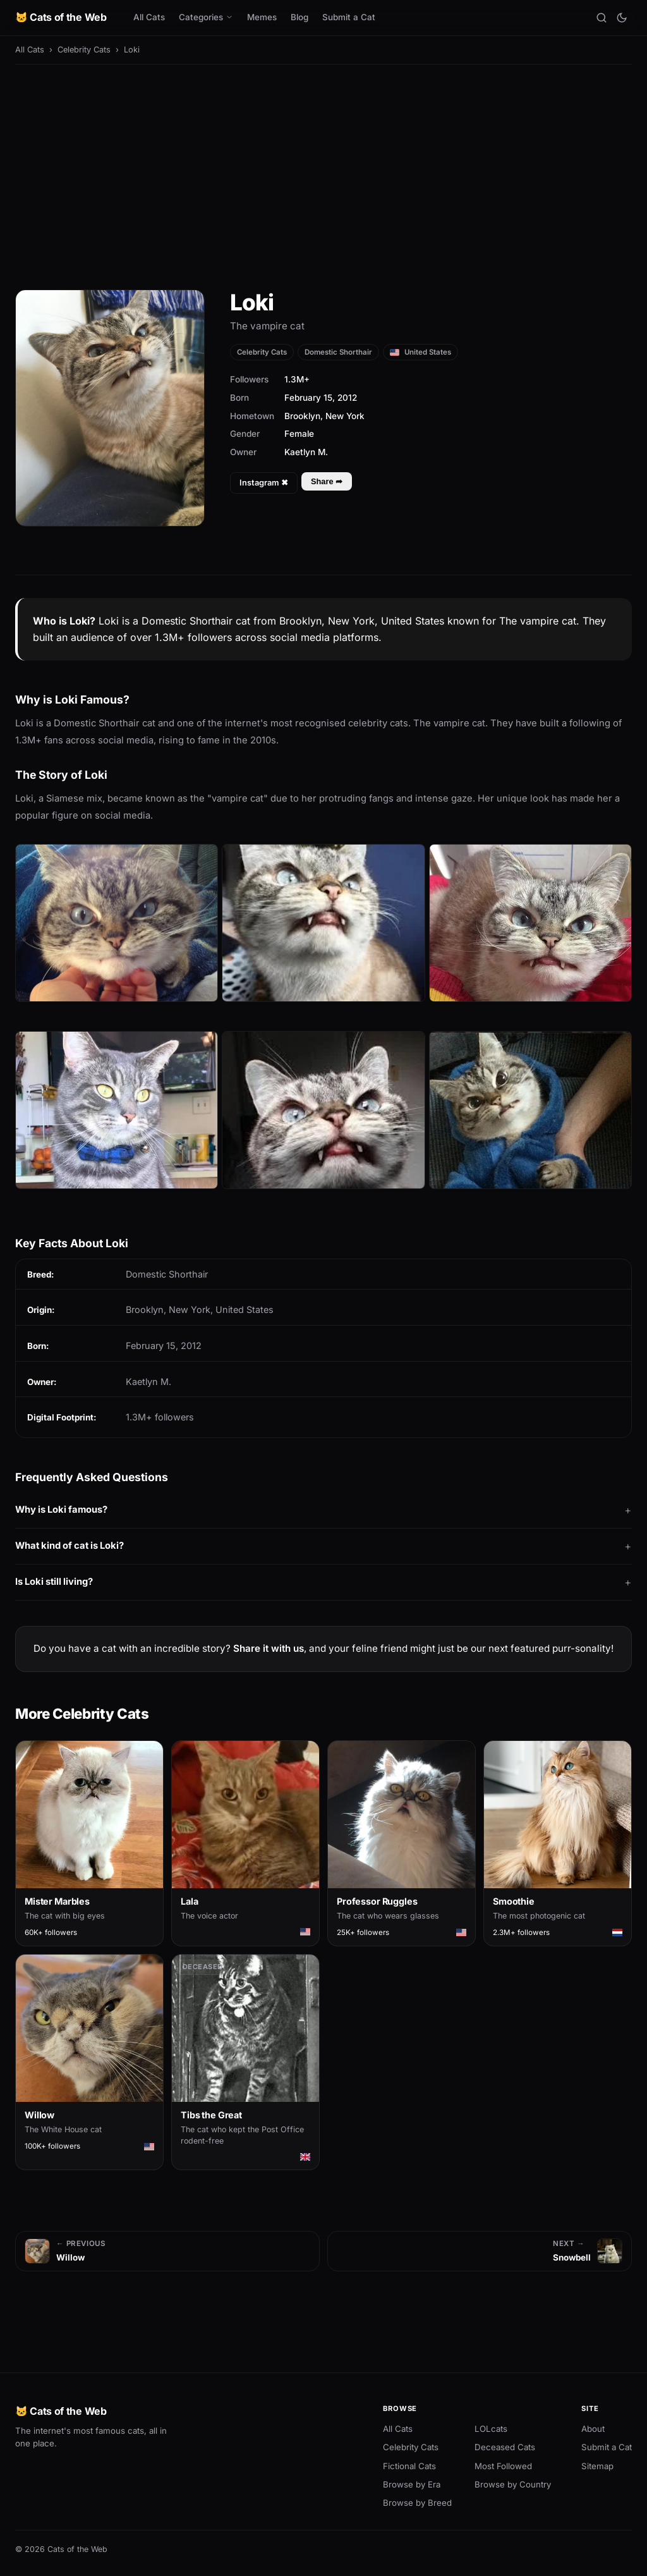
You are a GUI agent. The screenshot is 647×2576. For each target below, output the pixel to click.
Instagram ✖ (263, 482)
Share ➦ (326, 481)
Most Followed (503, 2466)
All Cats (149, 17)
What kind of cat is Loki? (69, 1545)
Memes (262, 17)
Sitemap (597, 2466)
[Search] (601, 18)
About (593, 2429)
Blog (299, 17)
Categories (206, 17)
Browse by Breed (417, 2503)
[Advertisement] (323, 168)
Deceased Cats (505, 2447)
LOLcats (491, 2429)
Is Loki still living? (54, 1581)
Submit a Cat (348, 17)
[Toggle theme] (622, 18)
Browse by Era (411, 2484)
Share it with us (268, 1648)
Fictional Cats (409, 2466)
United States (420, 352)
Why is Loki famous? (61, 1509)
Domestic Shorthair (338, 352)
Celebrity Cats (84, 49)
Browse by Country (513, 2484)
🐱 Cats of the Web (61, 17)
